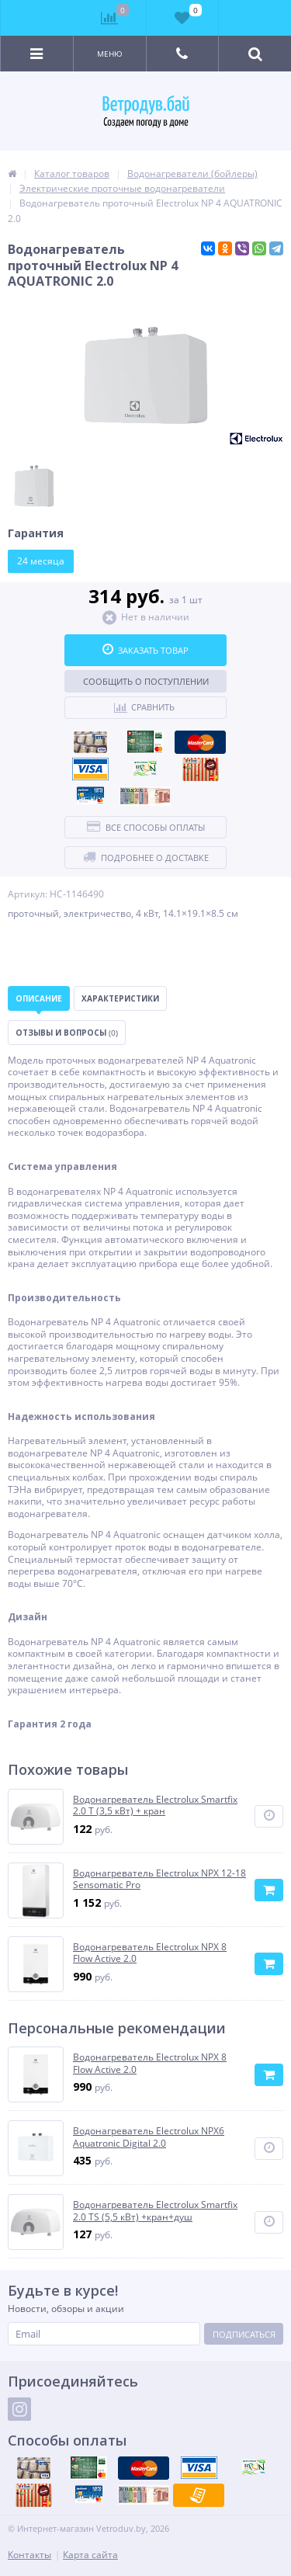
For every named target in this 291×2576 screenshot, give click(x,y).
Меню (110, 53)
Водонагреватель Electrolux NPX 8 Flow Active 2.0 (150, 1953)
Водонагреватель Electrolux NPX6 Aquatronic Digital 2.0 (148, 2137)
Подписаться (244, 2334)
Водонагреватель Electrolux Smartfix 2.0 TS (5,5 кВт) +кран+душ (155, 2211)
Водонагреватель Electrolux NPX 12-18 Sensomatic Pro (159, 1879)
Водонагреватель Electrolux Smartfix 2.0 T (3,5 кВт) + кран (155, 1805)
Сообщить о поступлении (146, 681)
